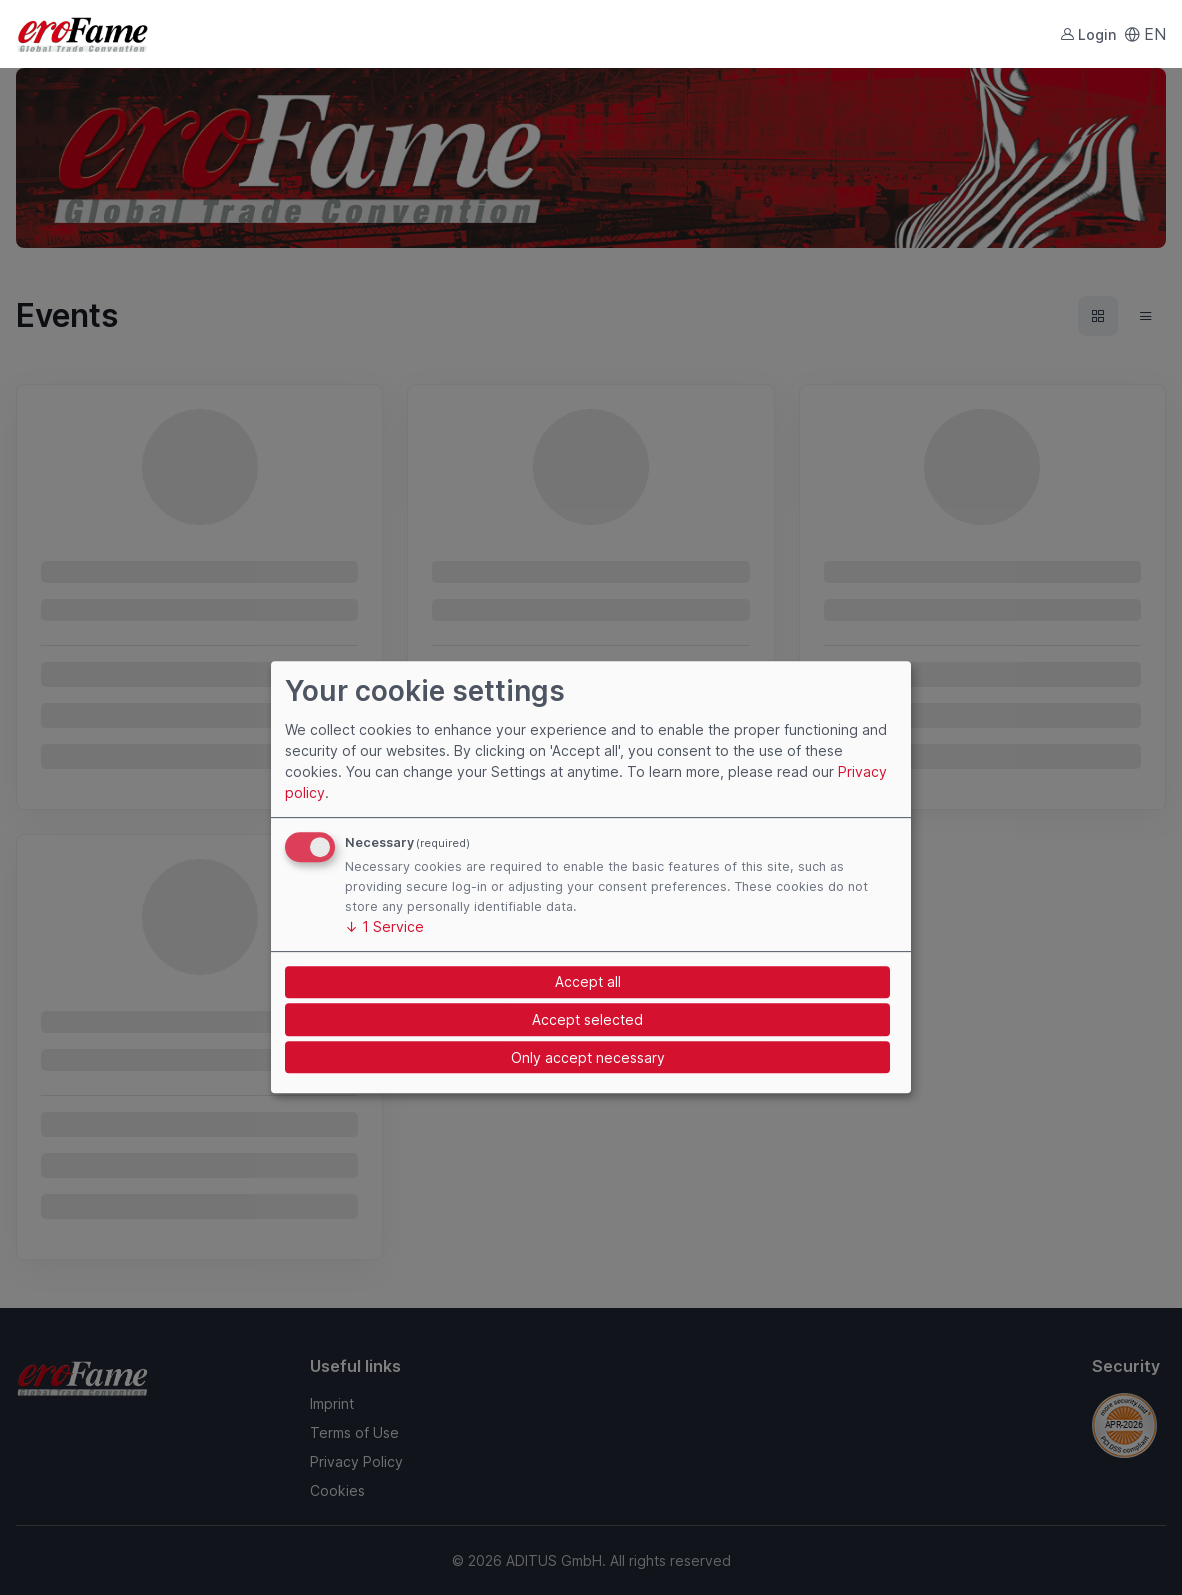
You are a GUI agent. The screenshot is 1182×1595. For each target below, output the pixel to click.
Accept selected (587, 1019)
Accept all (588, 981)
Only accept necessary (588, 1057)
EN (1145, 34)
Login (1088, 34)
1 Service (384, 926)
